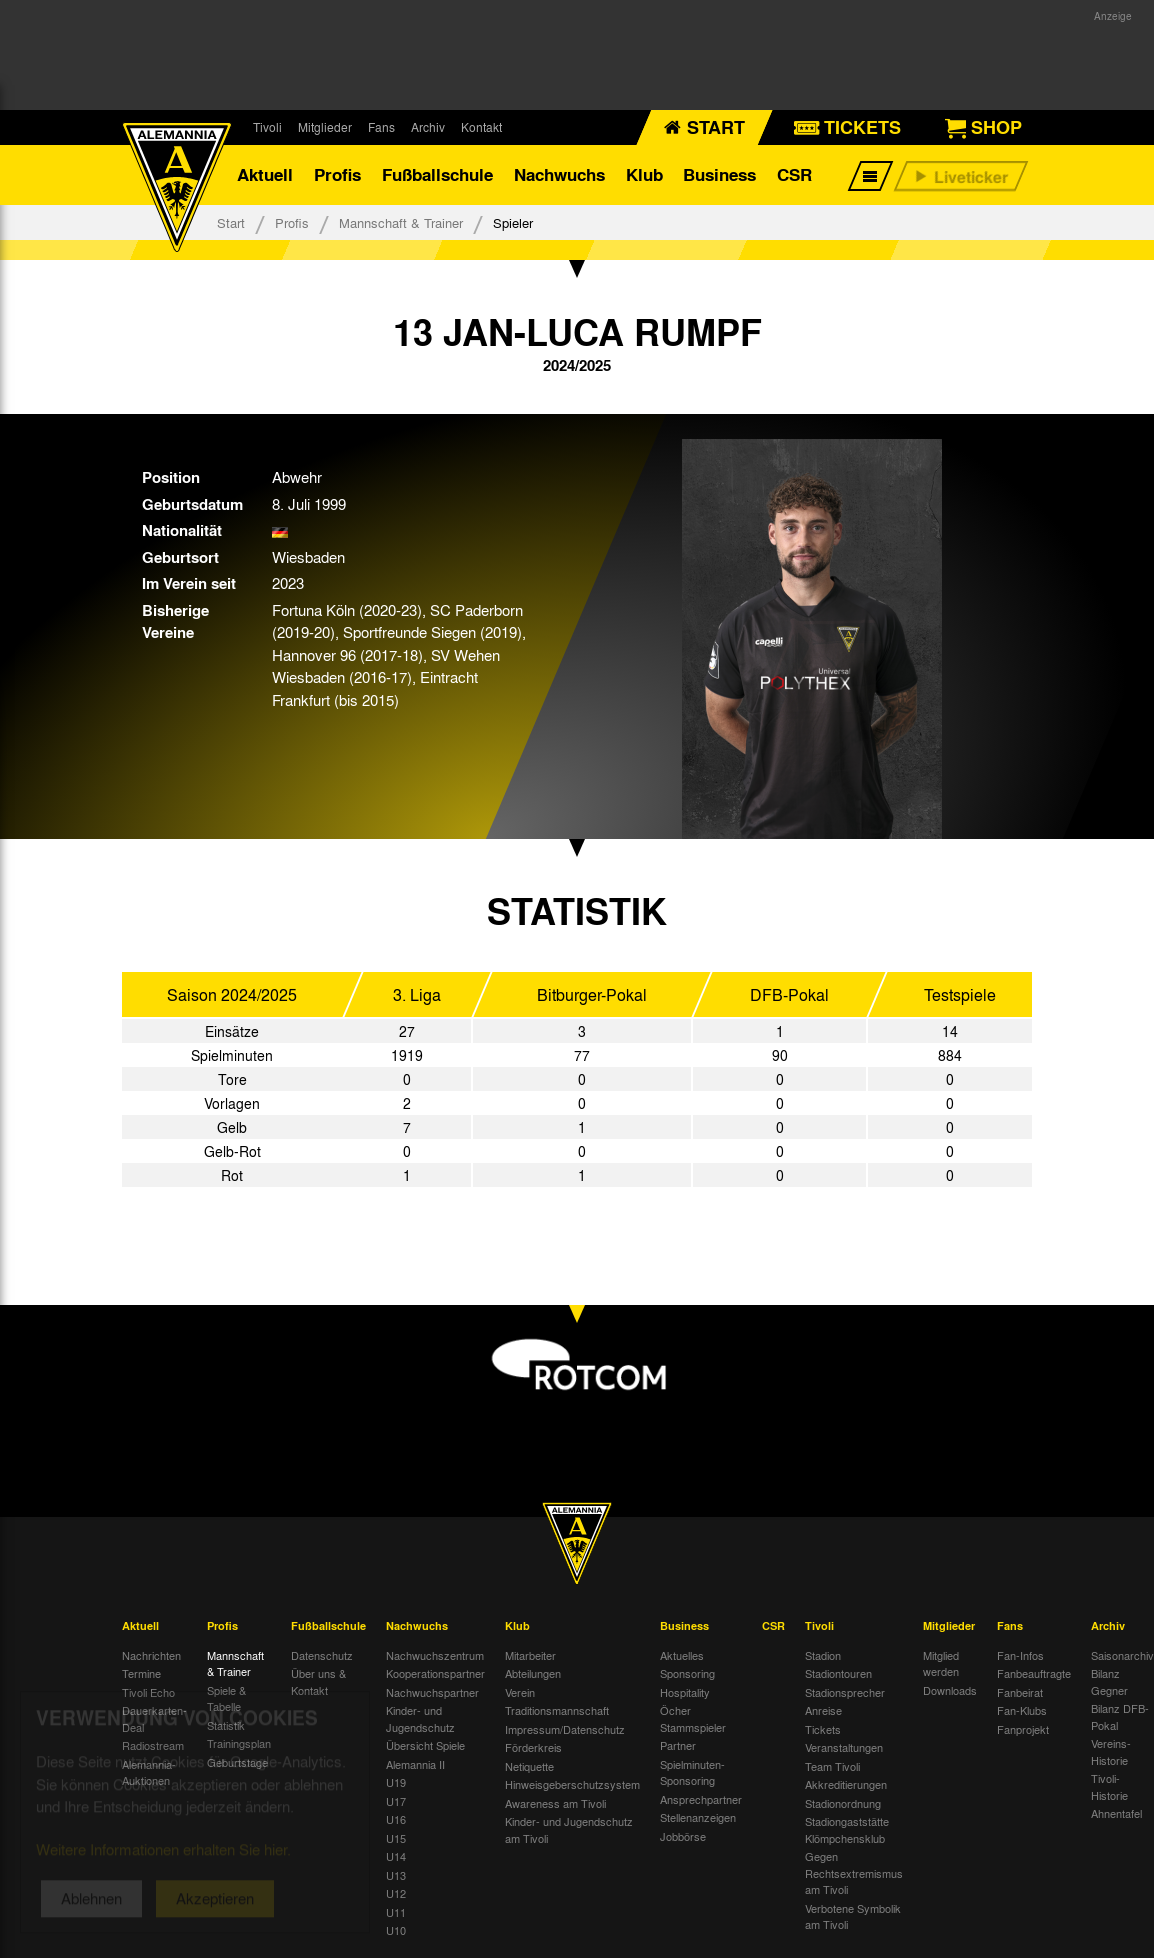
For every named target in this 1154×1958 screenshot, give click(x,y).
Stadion (823, 1655)
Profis (337, 174)
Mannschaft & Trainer (401, 222)
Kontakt (481, 127)
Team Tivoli (832, 1766)
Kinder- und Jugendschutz (420, 1718)
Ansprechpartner (701, 1799)
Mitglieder (325, 127)
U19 (396, 1782)
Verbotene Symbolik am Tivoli (853, 1916)
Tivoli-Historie (1109, 1786)
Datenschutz (322, 1655)
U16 (396, 1819)
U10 (396, 1930)
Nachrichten (151, 1655)
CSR (794, 174)
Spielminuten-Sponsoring (692, 1772)
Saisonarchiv (1122, 1655)
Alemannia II (415, 1764)
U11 (396, 1912)
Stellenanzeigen (698, 1817)
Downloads (950, 1690)
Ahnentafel (1116, 1813)
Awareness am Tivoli (555, 1803)
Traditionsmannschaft (557, 1710)
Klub (644, 174)
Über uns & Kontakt (318, 1681)
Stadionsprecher (845, 1692)
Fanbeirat (1020, 1692)
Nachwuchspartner (432, 1692)
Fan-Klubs (1022, 1710)
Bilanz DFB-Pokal (1120, 1716)
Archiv (428, 127)
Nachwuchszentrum (435, 1655)
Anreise (823, 1710)
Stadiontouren (838, 1673)
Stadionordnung (843, 1803)
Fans (381, 127)
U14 (396, 1856)
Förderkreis (533, 1747)
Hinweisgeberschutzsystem (572, 1784)
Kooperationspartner (435, 1673)
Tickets (823, 1729)
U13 (396, 1875)
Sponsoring (687, 1673)
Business (719, 174)
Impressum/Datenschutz (565, 1729)
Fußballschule (437, 174)
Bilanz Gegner (1109, 1681)
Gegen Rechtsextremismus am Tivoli (854, 1872)
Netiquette (529, 1766)
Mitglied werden (941, 1663)
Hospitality (685, 1692)
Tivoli (267, 127)
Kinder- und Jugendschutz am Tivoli (569, 1829)
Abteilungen (533, 1673)
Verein (520, 1692)
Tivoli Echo (148, 1692)
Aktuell (265, 174)
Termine (141, 1673)
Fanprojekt (1023, 1729)
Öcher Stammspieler (693, 1718)
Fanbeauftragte (1034, 1673)
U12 (396, 1893)
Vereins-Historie (1111, 1751)
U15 (396, 1838)
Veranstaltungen (844, 1747)
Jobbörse (683, 1836)
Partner (678, 1745)
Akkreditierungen (846, 1784)
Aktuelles (682, 1655)
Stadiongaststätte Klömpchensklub (847, 1829)
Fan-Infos (1020, 1655)
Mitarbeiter (530, 1655)
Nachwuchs (559, 174)
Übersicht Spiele (425, 1745)
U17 (396, 1801)
